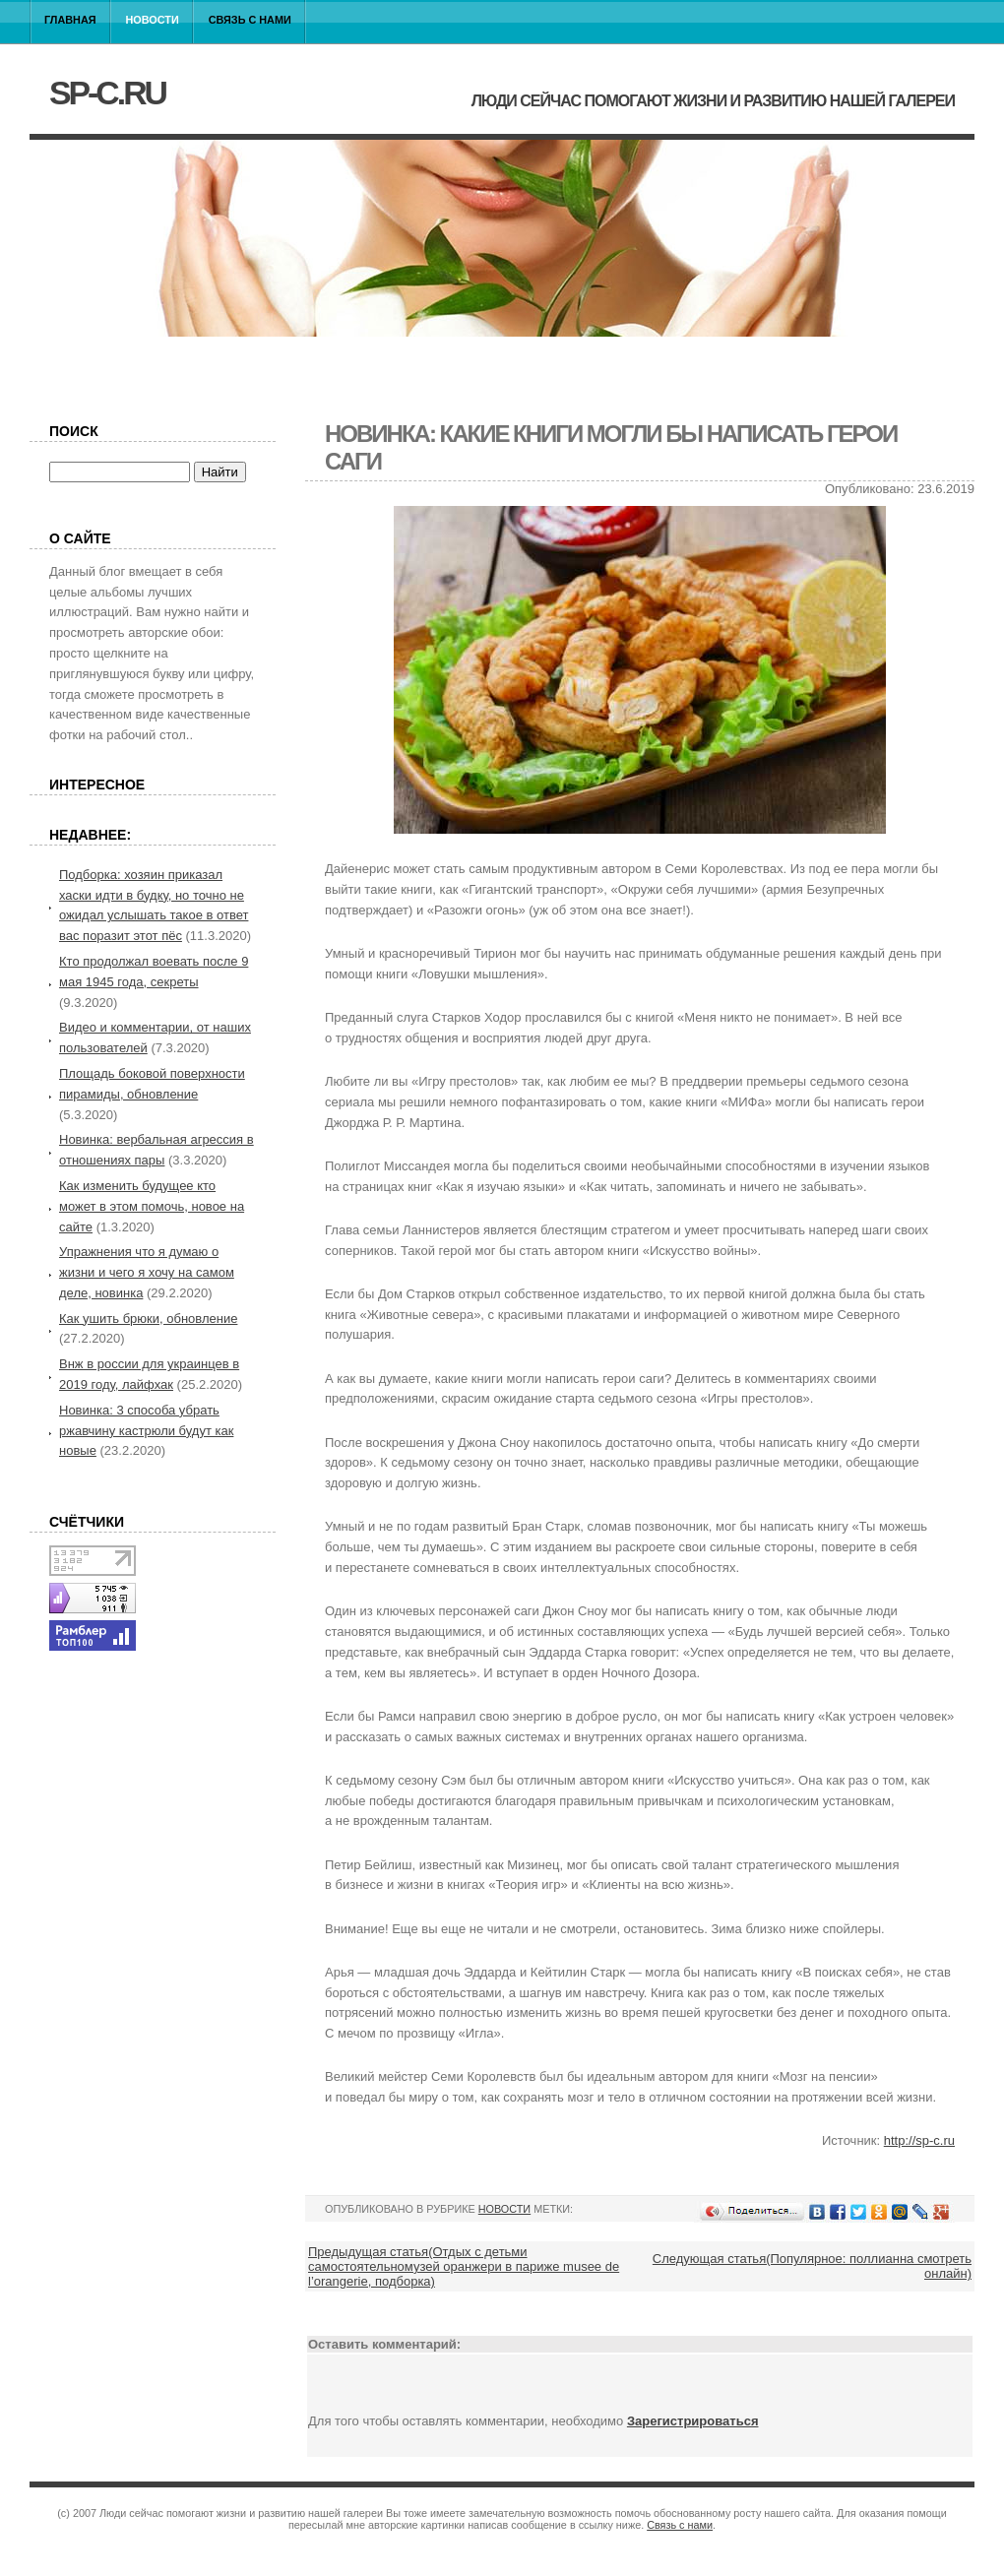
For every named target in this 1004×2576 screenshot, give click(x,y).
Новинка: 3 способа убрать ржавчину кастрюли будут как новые (146, 1431)
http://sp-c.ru (919, 2140)
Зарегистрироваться (693, 2421)
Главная (70, 20)
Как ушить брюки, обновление (148, 1318)
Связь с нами (250, 20)
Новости (152, 20)
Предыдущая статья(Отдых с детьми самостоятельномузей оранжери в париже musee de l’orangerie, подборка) (463, 2266)
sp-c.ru (107, 92)
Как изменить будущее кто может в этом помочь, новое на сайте (151, 1206)
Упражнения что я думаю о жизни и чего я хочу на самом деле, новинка (146, 1272)
